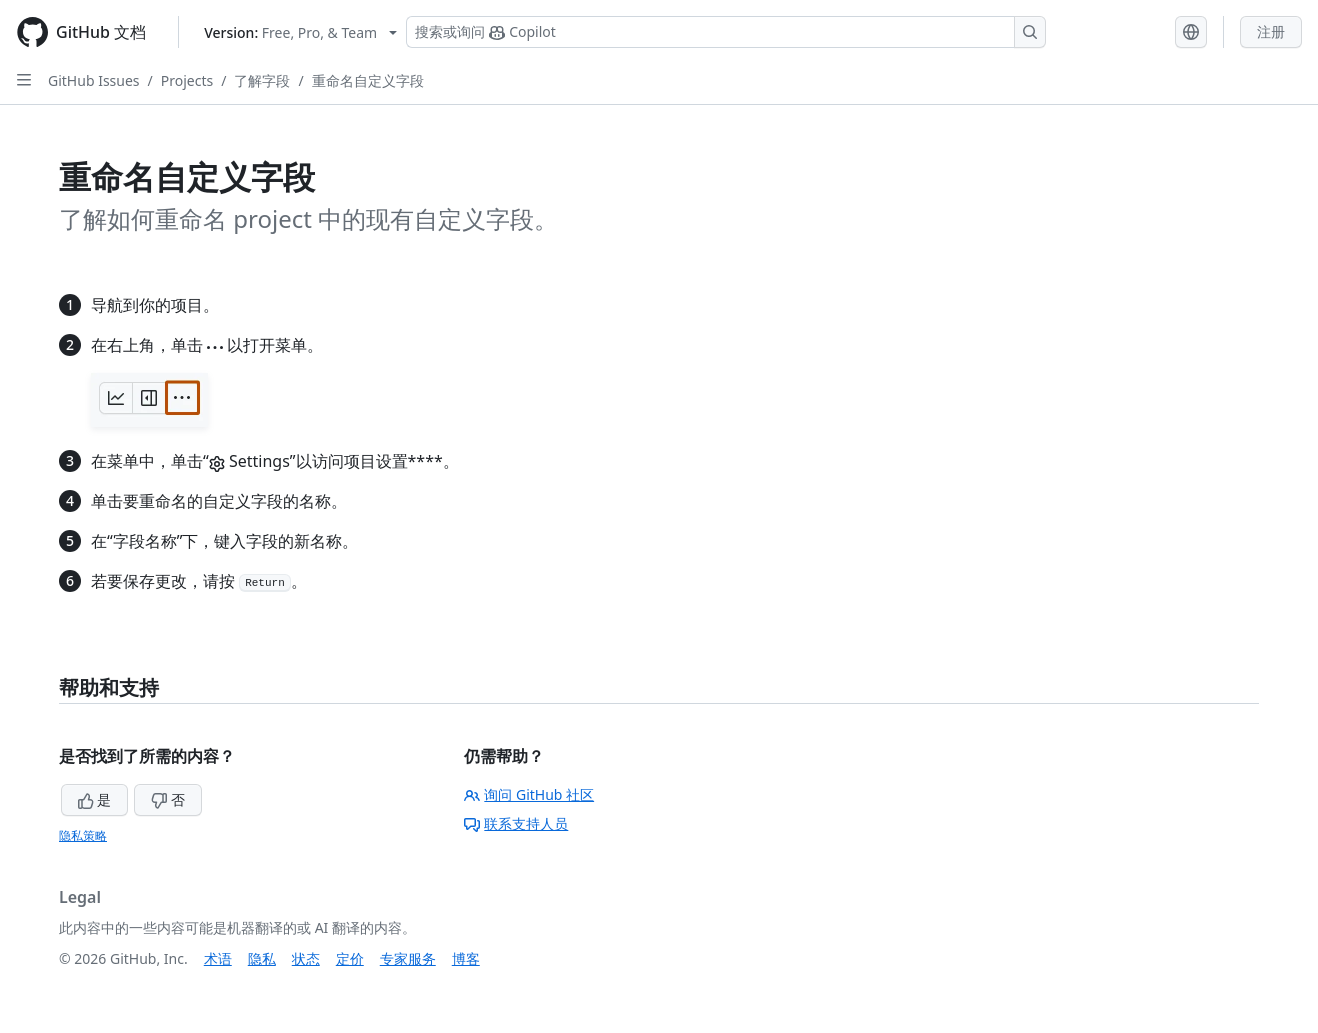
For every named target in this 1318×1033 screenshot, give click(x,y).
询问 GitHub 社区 (529, 794)
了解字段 (262, 80)
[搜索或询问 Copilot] (726, 32)
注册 (1271, 31)
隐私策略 (83, 835)
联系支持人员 (516, 823)
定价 (350, 958)
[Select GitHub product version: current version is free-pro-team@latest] (300, 32)
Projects (187, 80)
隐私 (262, 958)
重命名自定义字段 (368, 80)
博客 (466, 958)
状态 (306, 958)
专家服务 (408, 958)
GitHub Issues (94, 80)
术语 (218, 958)
